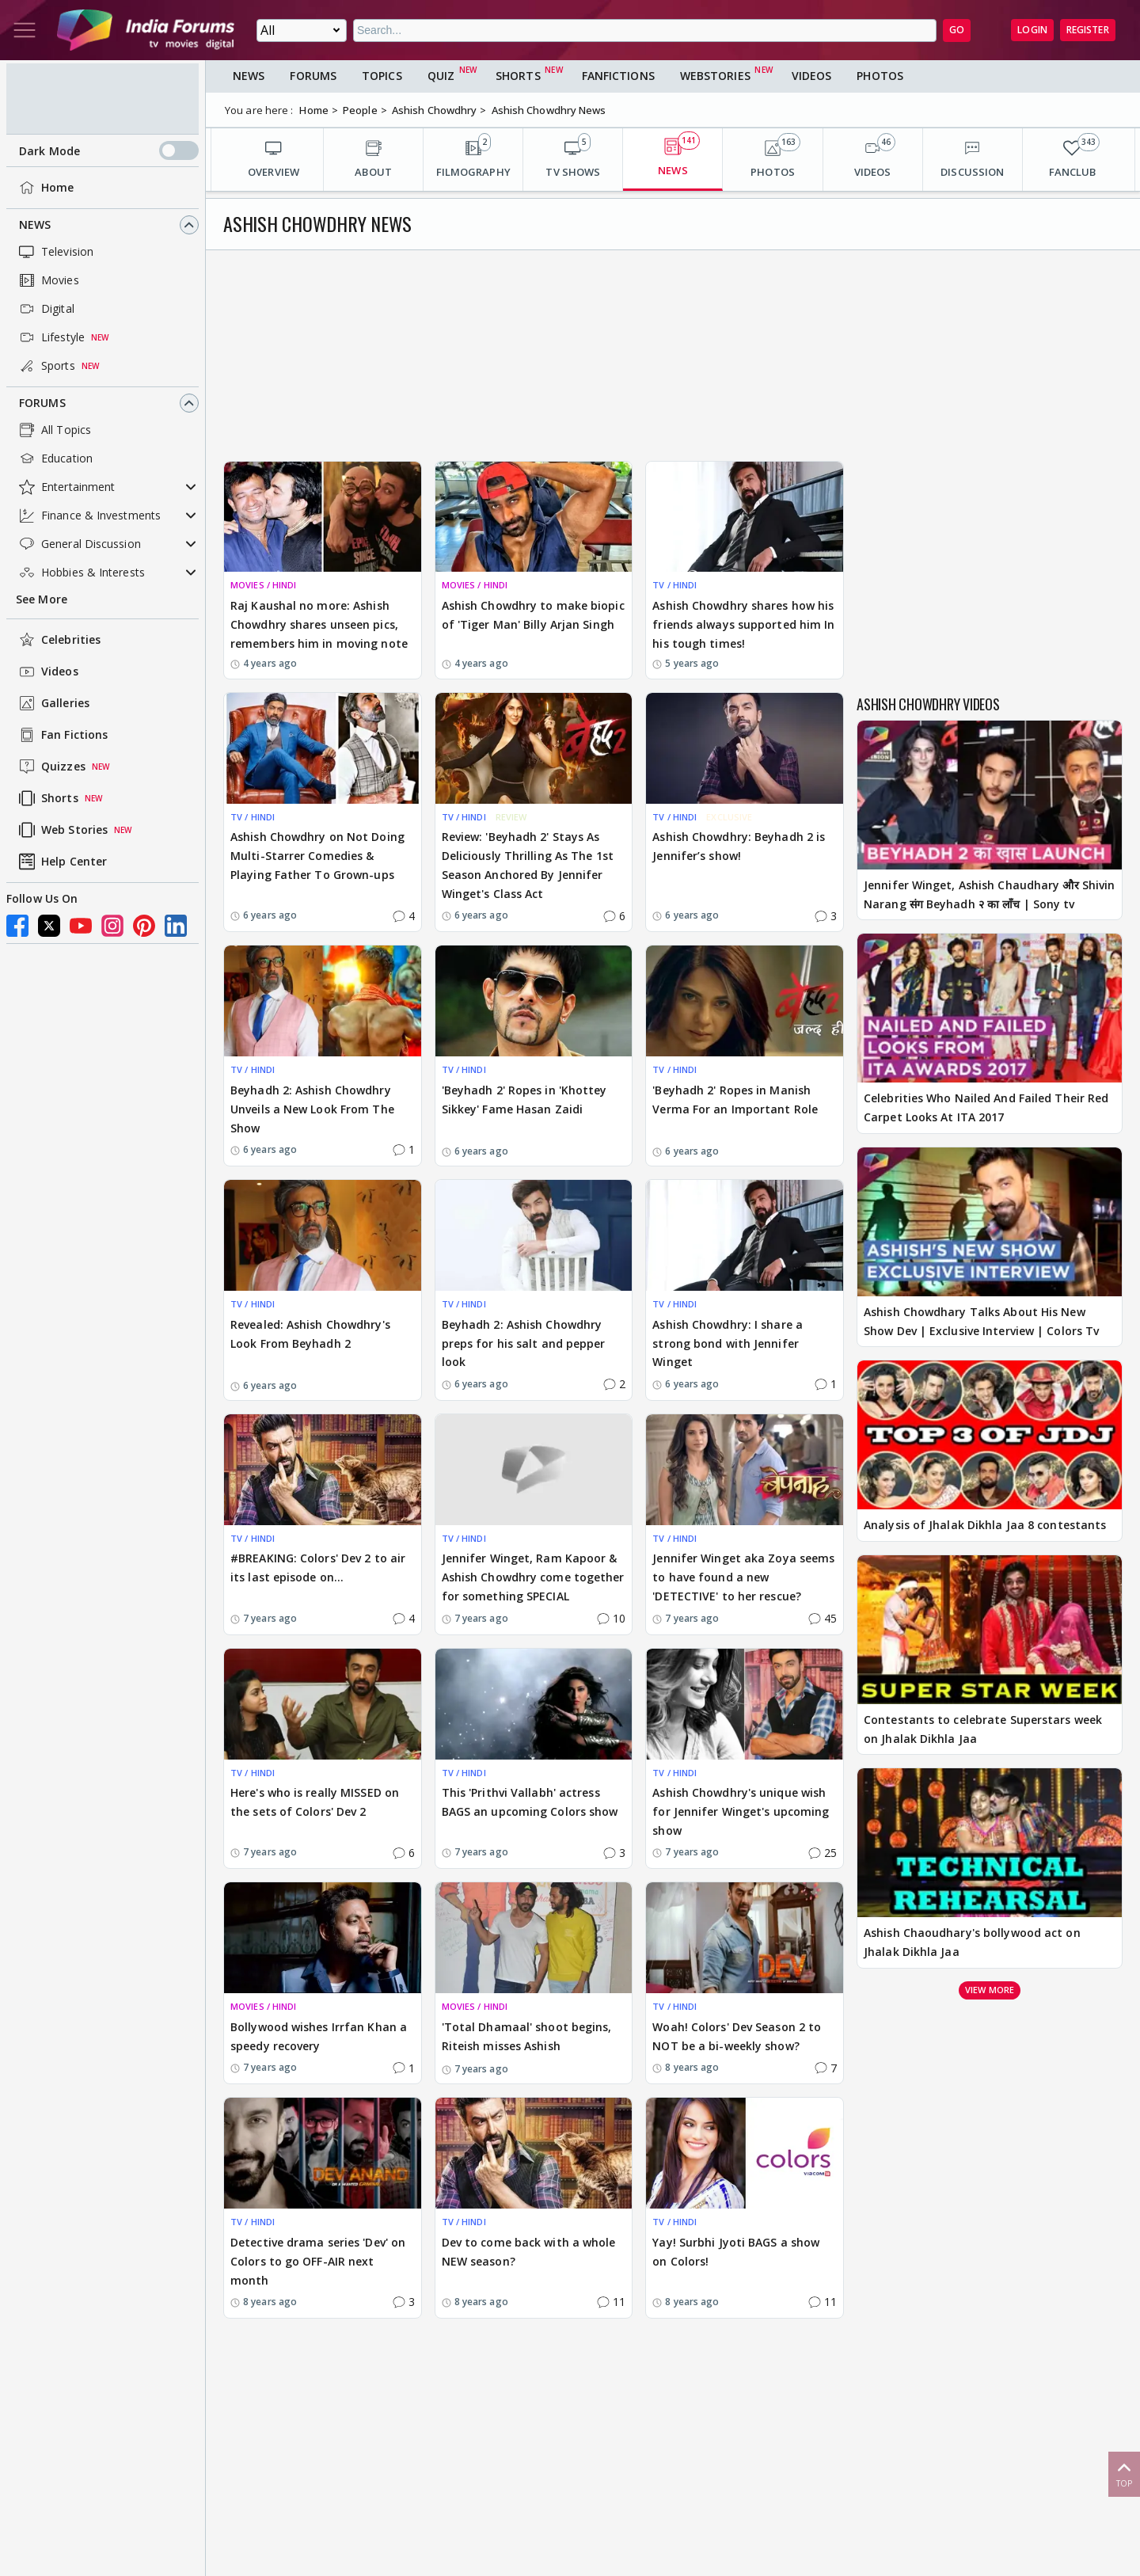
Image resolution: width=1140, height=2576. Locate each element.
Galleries (52, 703)
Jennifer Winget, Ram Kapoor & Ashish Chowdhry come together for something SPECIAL (533, 1577)
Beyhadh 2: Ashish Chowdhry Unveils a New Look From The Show (312, 1109)
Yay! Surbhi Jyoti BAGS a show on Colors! (735, 2252)
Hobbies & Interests (80, 572)
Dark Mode (109, 150)
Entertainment (65, 487)
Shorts (47, 798)
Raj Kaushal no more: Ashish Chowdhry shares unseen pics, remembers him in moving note (319, 624)
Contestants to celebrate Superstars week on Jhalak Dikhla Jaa (983, 1729)
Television (54, 252)
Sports (45, 366)
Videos (47, 671)
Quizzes (51, 766)
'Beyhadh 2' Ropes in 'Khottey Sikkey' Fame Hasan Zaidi (524, 1100)
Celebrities (58, 640)
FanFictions (618, 75)
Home (45, 188)
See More (41, 599)
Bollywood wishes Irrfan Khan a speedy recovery (318, 2036)
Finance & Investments (88, 515)
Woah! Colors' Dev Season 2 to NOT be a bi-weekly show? (736, 2036)
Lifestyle (50, 337)
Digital (45, 309)
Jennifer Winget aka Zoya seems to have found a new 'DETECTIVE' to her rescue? (743, 1577)
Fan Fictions (62, 735)
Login (1032, 29)
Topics (382, 75)
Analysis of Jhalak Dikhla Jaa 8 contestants (985, 1524)
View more (989, 1990)
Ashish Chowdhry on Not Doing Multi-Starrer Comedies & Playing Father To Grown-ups (317, 855)
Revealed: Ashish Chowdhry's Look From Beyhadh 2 (310, 1334)
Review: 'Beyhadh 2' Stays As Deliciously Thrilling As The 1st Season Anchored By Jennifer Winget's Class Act (528, 864)
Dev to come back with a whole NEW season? (529, 2252)
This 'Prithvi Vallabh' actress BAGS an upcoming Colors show (530, 1802)
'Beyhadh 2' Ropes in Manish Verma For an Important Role (735, 1100)
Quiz (441, 75)
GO (956, 29)
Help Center (61, 861)
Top (1124, 2473)
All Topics (53, 430)
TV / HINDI (674, 585)
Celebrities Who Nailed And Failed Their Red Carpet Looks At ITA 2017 (986, 1107)
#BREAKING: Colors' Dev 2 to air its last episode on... (317, 1568)
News (35, 224)
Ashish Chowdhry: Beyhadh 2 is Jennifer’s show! (738, 846)
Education (54, 458)
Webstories (715, 75)
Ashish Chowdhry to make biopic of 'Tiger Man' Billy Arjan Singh (533, 615)
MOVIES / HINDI (263, 585)
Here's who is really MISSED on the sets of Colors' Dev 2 (314, 1802)
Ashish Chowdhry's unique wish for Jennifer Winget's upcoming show (740, 1811)
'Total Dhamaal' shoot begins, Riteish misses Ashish (527, 2036)
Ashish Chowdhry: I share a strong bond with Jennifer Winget (727, 1343)
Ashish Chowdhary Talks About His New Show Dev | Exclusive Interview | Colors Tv (981, 1321)
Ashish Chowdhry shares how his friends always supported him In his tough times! (743, 624)
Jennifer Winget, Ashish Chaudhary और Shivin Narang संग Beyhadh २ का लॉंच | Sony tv (989, 894)
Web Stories (62, 830)
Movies (47, 280)
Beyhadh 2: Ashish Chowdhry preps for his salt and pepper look (524, 1343)
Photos (880, 75)
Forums (42, 402)
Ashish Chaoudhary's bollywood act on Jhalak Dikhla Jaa (972, 1942)
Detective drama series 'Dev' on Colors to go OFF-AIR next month (317, 2261)
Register (1087, 29)
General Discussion (78, 544)
